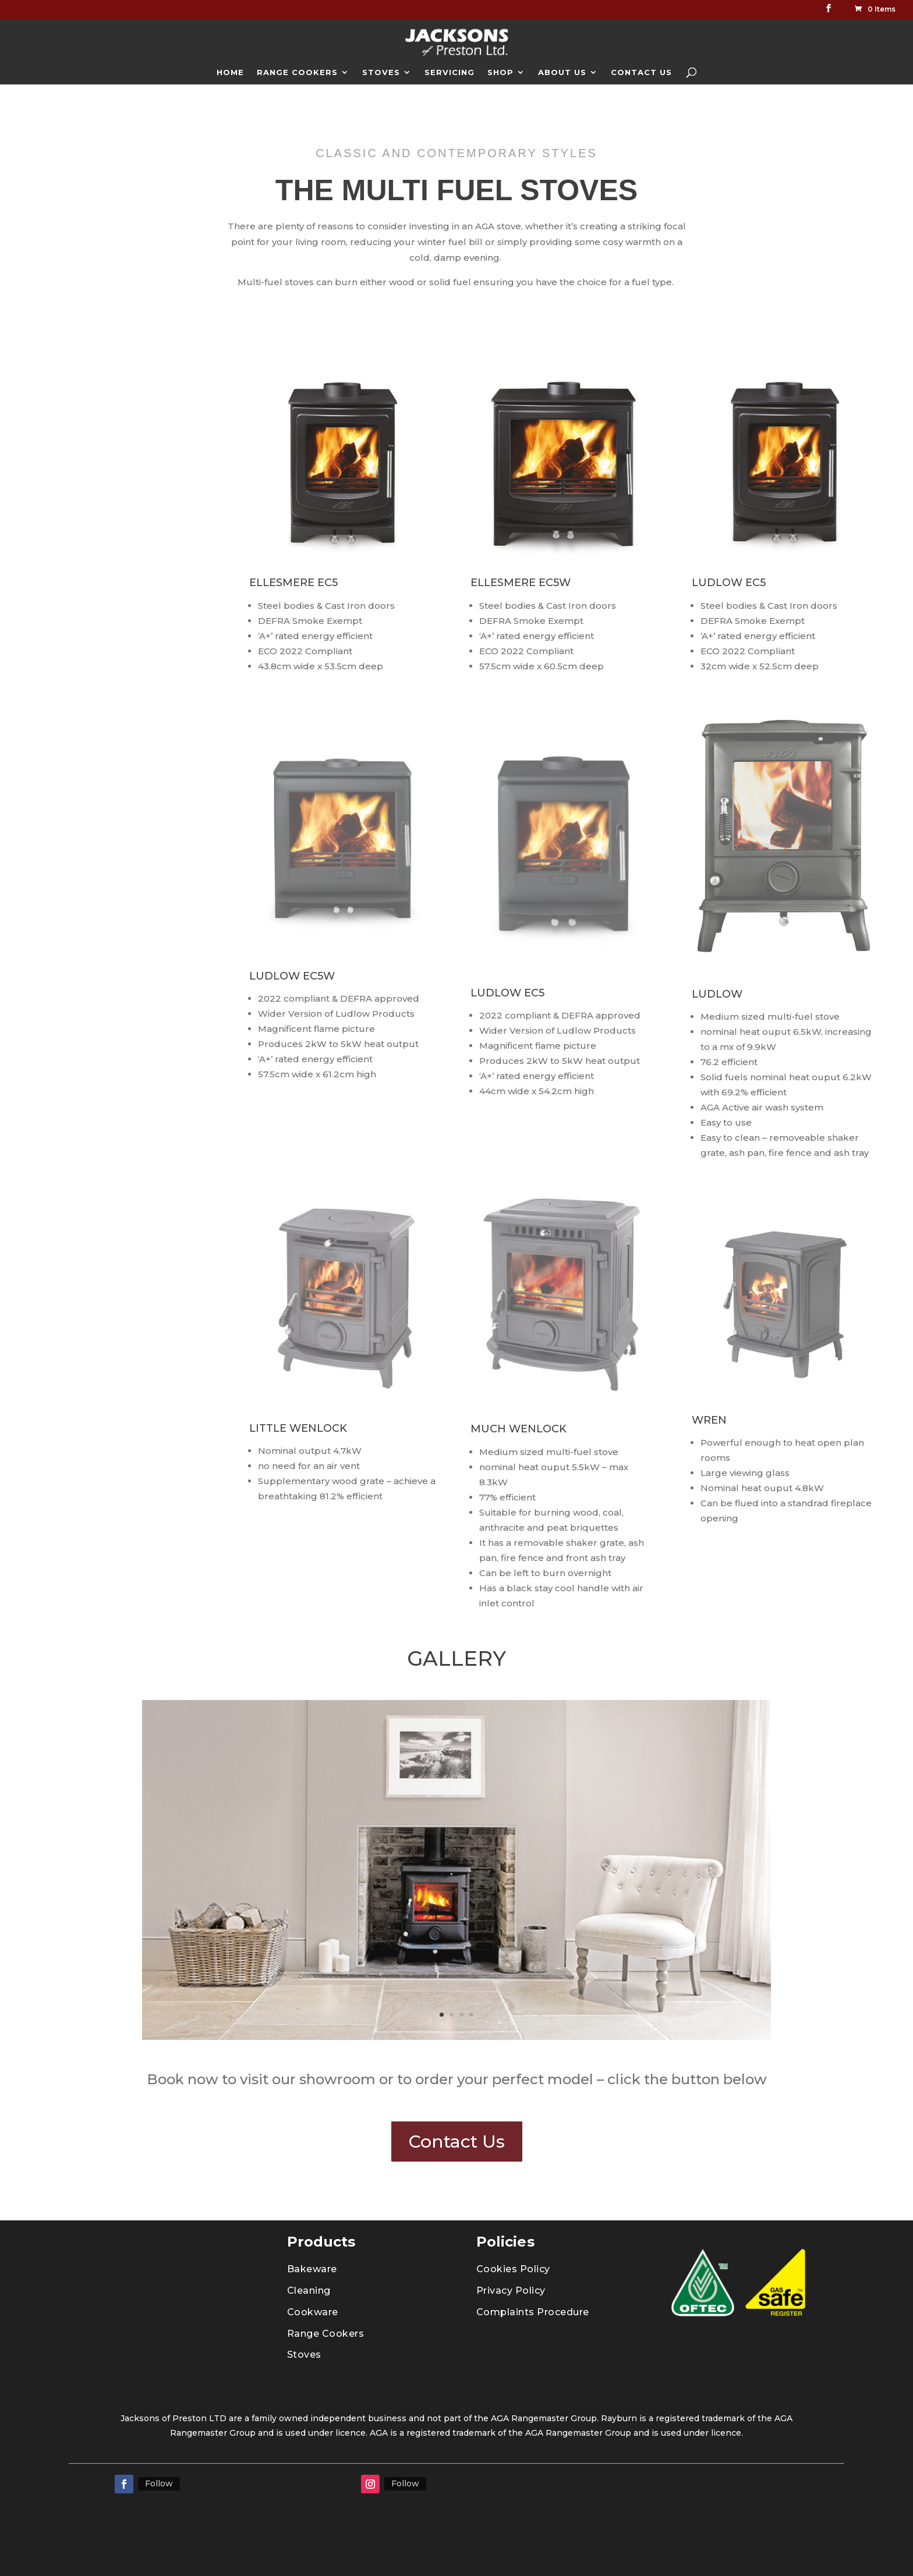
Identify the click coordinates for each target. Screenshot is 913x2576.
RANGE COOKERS (297, 72)
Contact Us (457, 2141)
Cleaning (309, 2290)
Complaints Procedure (532, 2312)
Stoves (304, 2354)
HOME (230, 72)
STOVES (381, 72)
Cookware (312, 2312)
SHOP (500, 72)
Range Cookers (326, 2333)
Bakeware (312, 2269)
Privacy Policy (511, 2290)
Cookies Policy (513, 2269)
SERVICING (449, 72)
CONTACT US (641, 72)
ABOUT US (562, 72)
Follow (159, 2483)
